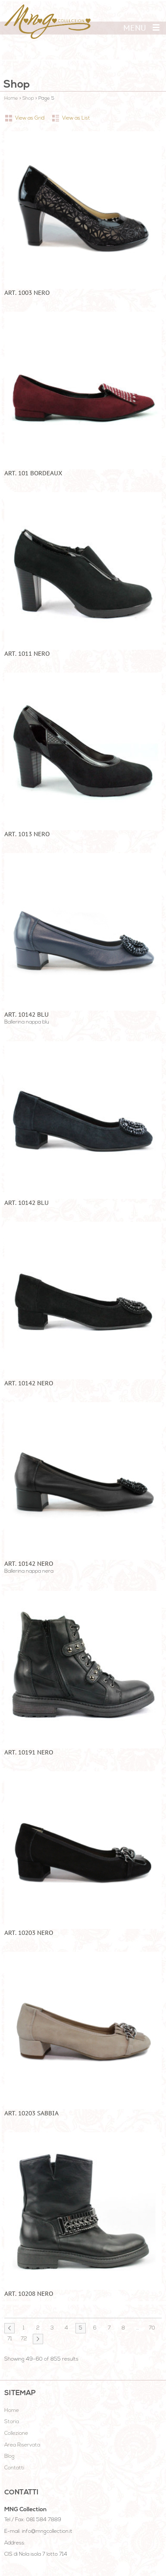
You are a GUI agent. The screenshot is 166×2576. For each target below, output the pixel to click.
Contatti (14, 2468)
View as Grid (29, 118)
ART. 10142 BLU (26, 1203)
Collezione (16, 2433)
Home (11, 98)
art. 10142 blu (26, 1014)
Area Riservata (22, 2445)
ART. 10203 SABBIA (31, 2113)
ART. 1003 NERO (27, 293)
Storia (11, 2421)
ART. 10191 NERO (28, 1752)
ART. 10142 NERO (28, 1383)
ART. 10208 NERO (28, 2294)
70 (152, 2328)
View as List (76, 118)
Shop (28, 98)
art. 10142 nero (28, 1564)
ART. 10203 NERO (28, 1933)
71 (9, 2339)
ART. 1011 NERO (27, 653)
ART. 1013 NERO (27, 834)
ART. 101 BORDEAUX (33, 473)
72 (24, 2339)
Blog (9, 2456)
